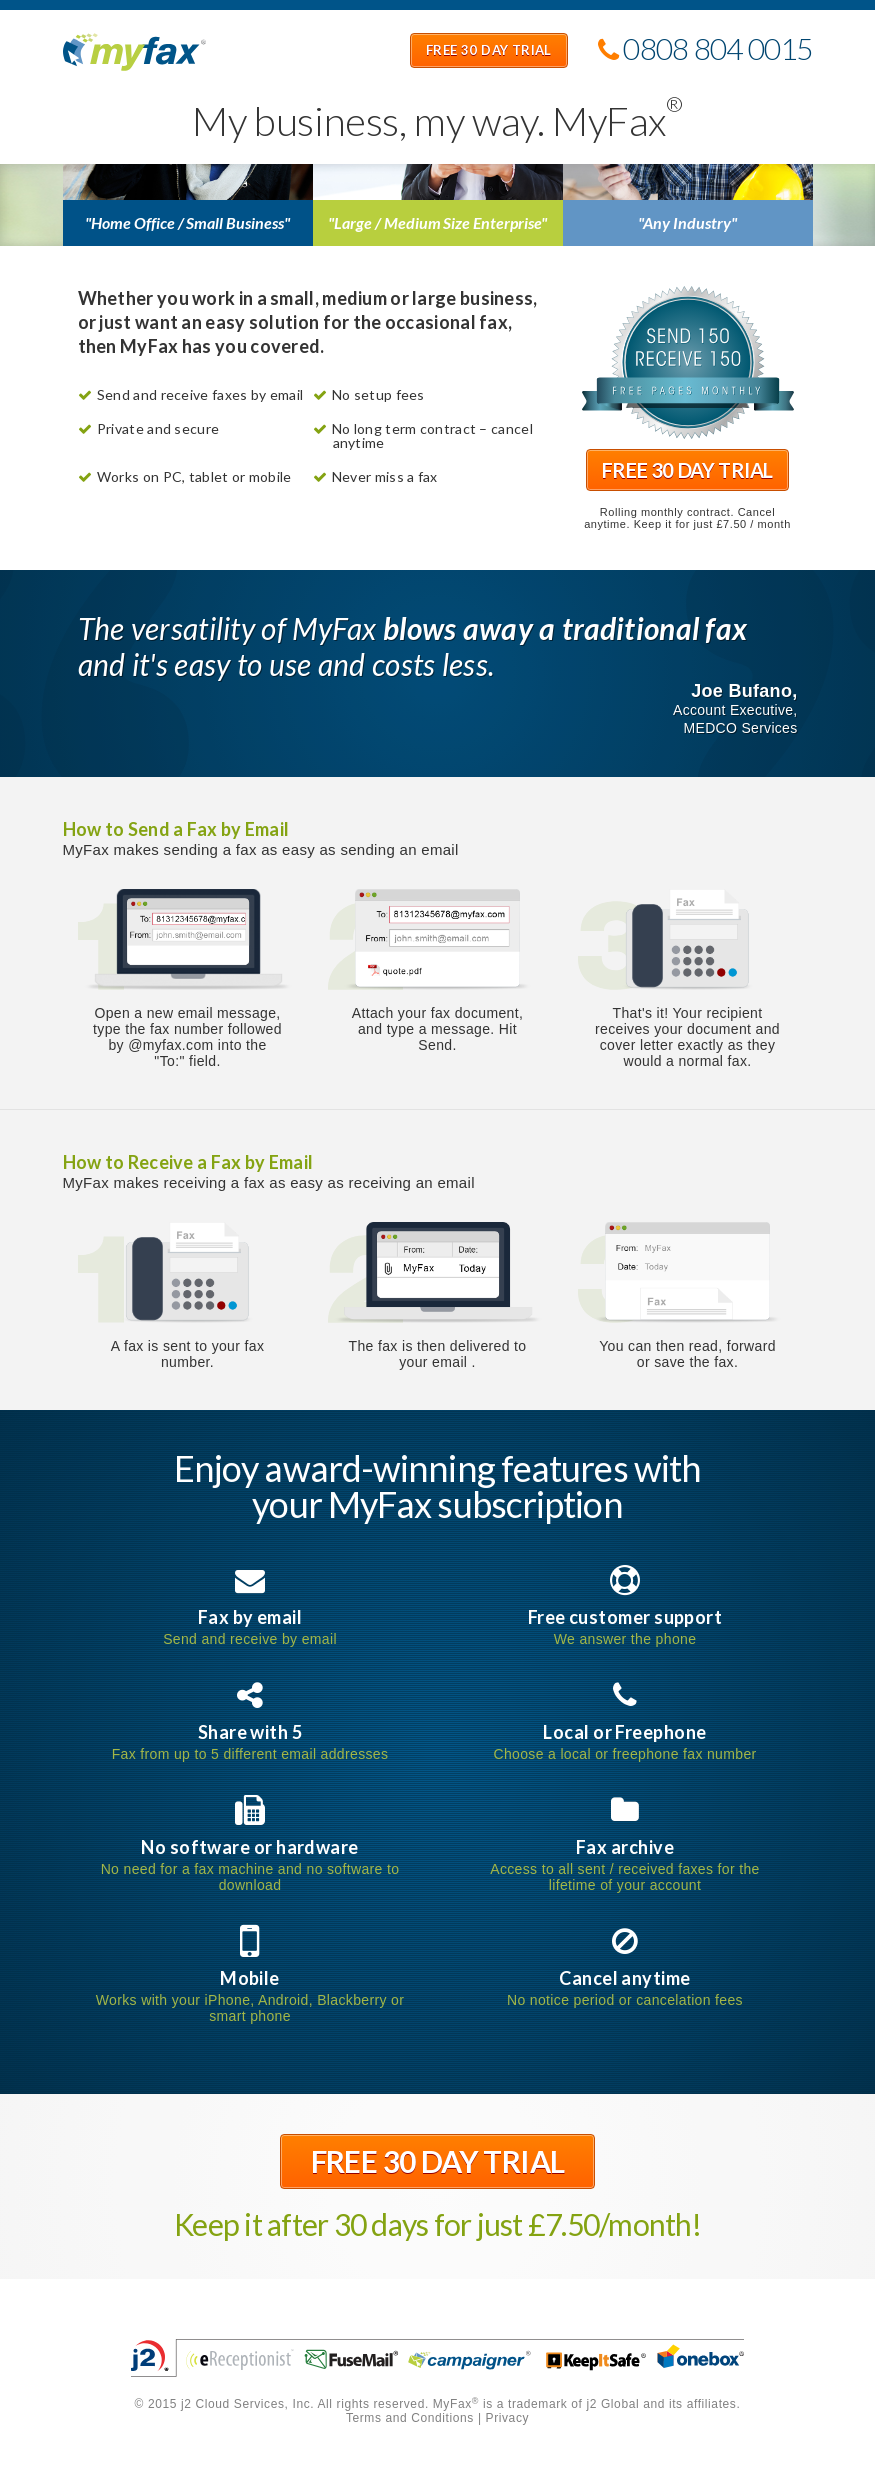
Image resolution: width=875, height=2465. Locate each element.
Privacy (508, 2418)
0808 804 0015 (705, 51)
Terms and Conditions (410, 2418)
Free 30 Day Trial (489, 52)
